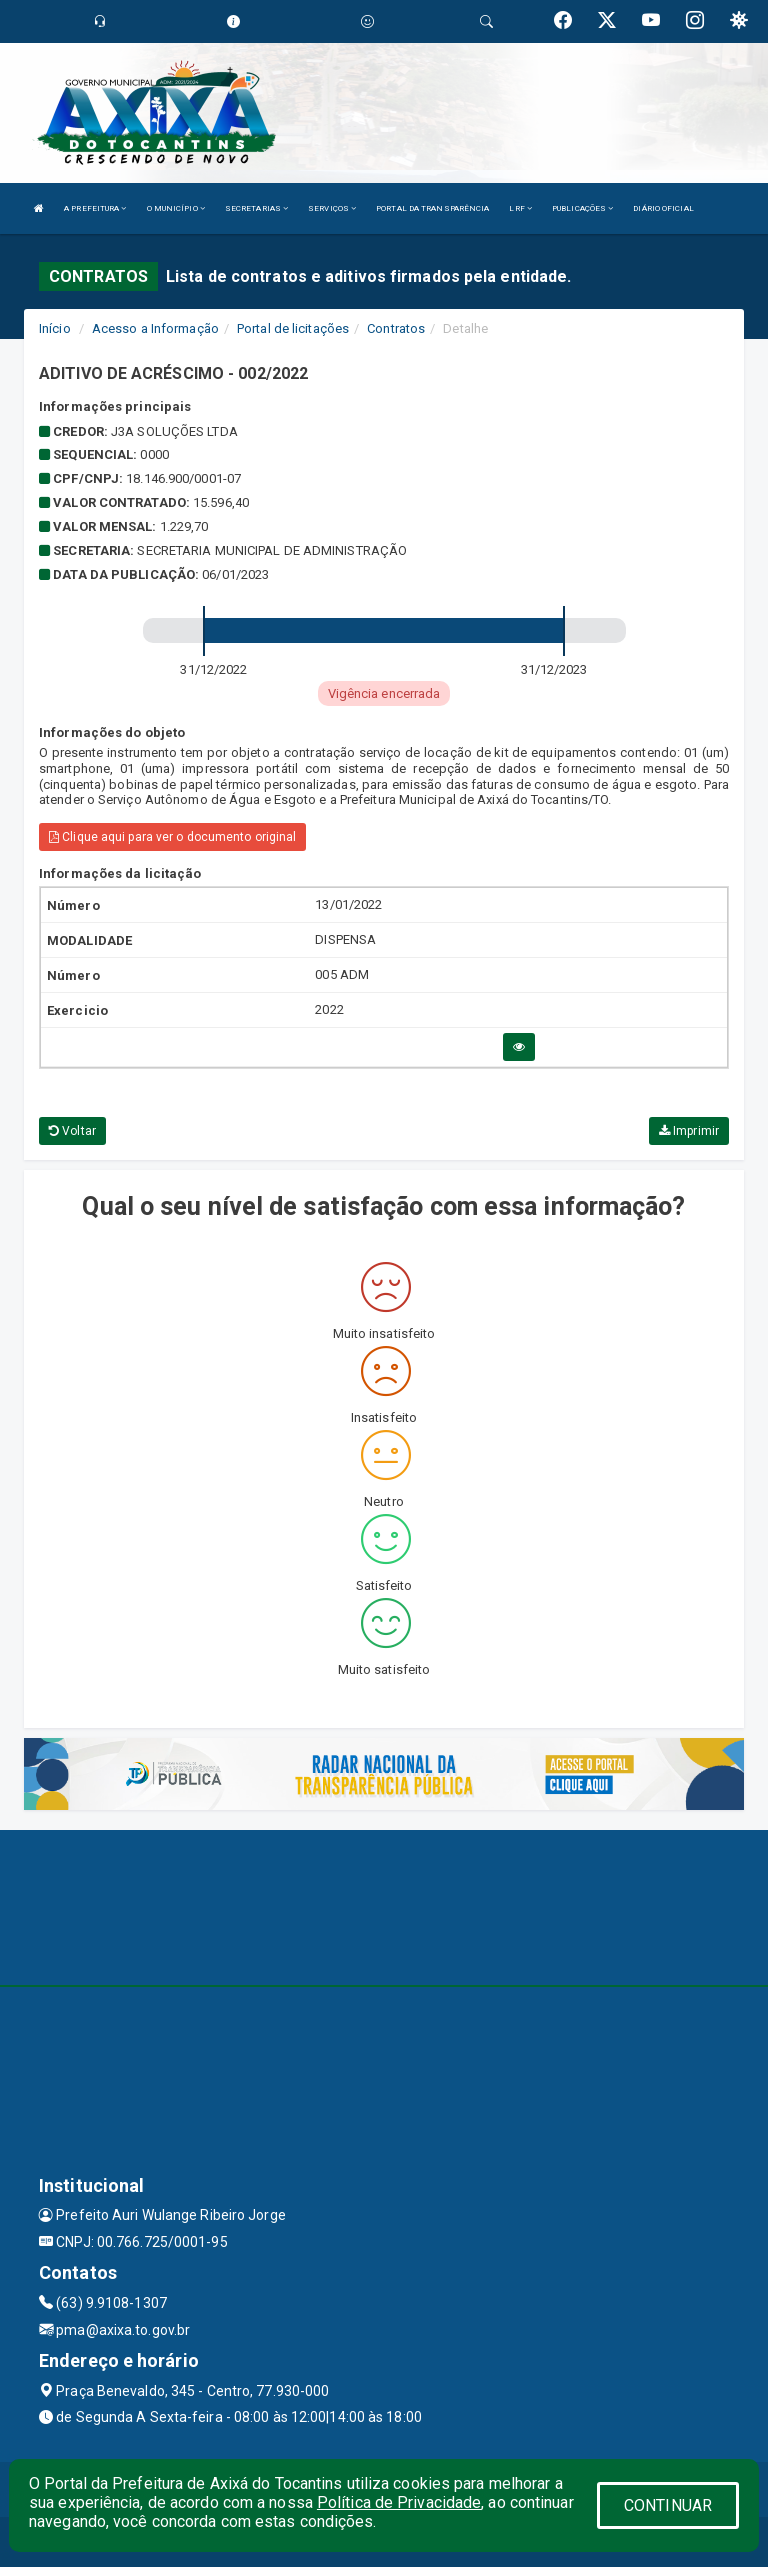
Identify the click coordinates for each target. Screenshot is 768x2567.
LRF (520, 208)
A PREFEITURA (95, 208)
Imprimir (689, 1131)
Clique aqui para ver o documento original (172, 837)
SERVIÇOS (332, 208)
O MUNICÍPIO (176, 208)
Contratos (396, 328)
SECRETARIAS (256, 208)
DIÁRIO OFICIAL (663, 208)
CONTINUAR (668, 2505)
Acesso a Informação (155, 328)
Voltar (72, 1131)
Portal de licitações (293, 328)
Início (55, 328)
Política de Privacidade (399, 2502)
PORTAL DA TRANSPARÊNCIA (432, 208)
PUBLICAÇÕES (582, 208)
